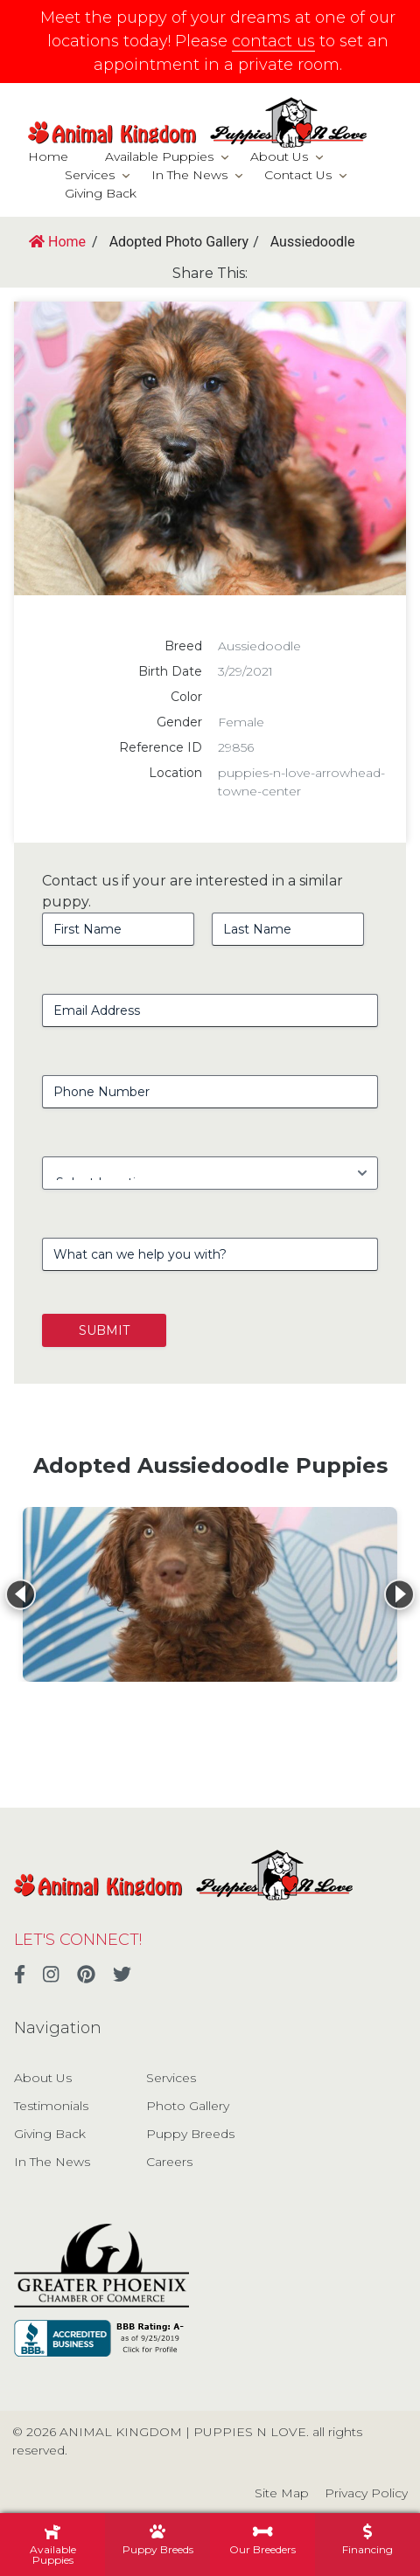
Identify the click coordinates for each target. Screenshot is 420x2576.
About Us (279, 156)
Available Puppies (159, 156)
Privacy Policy (366, 2493)
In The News (189, 175)
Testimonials (51, 2106)
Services (90, 175)
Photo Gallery (187, 2106)
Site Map (282, 2493)
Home (48, 156)
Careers (169, 2162)
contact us (273, 41)
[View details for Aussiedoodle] (210, 1594)
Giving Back (100, 193)
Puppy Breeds (190, 2134)
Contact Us (298, 175)
